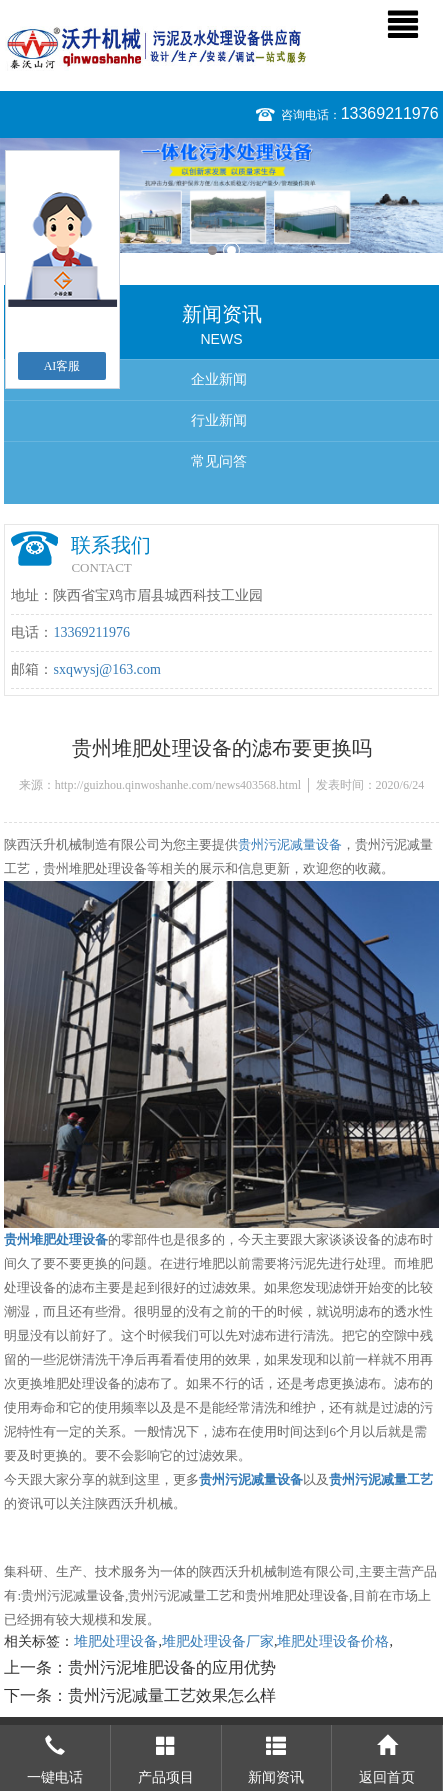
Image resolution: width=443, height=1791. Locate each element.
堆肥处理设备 (116, 1641)
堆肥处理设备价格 (333, 1641)
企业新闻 (219, 379)
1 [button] (212, 250)
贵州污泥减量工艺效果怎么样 (172, 1695)
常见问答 (219, 461)
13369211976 (390, 113)
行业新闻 (219, 420)
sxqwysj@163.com (106, 669)
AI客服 (62, 366)
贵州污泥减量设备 (290, 844)
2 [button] (231, 250)
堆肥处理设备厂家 (218, 1641)
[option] (221, 195)
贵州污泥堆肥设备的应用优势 (172, 1667)
